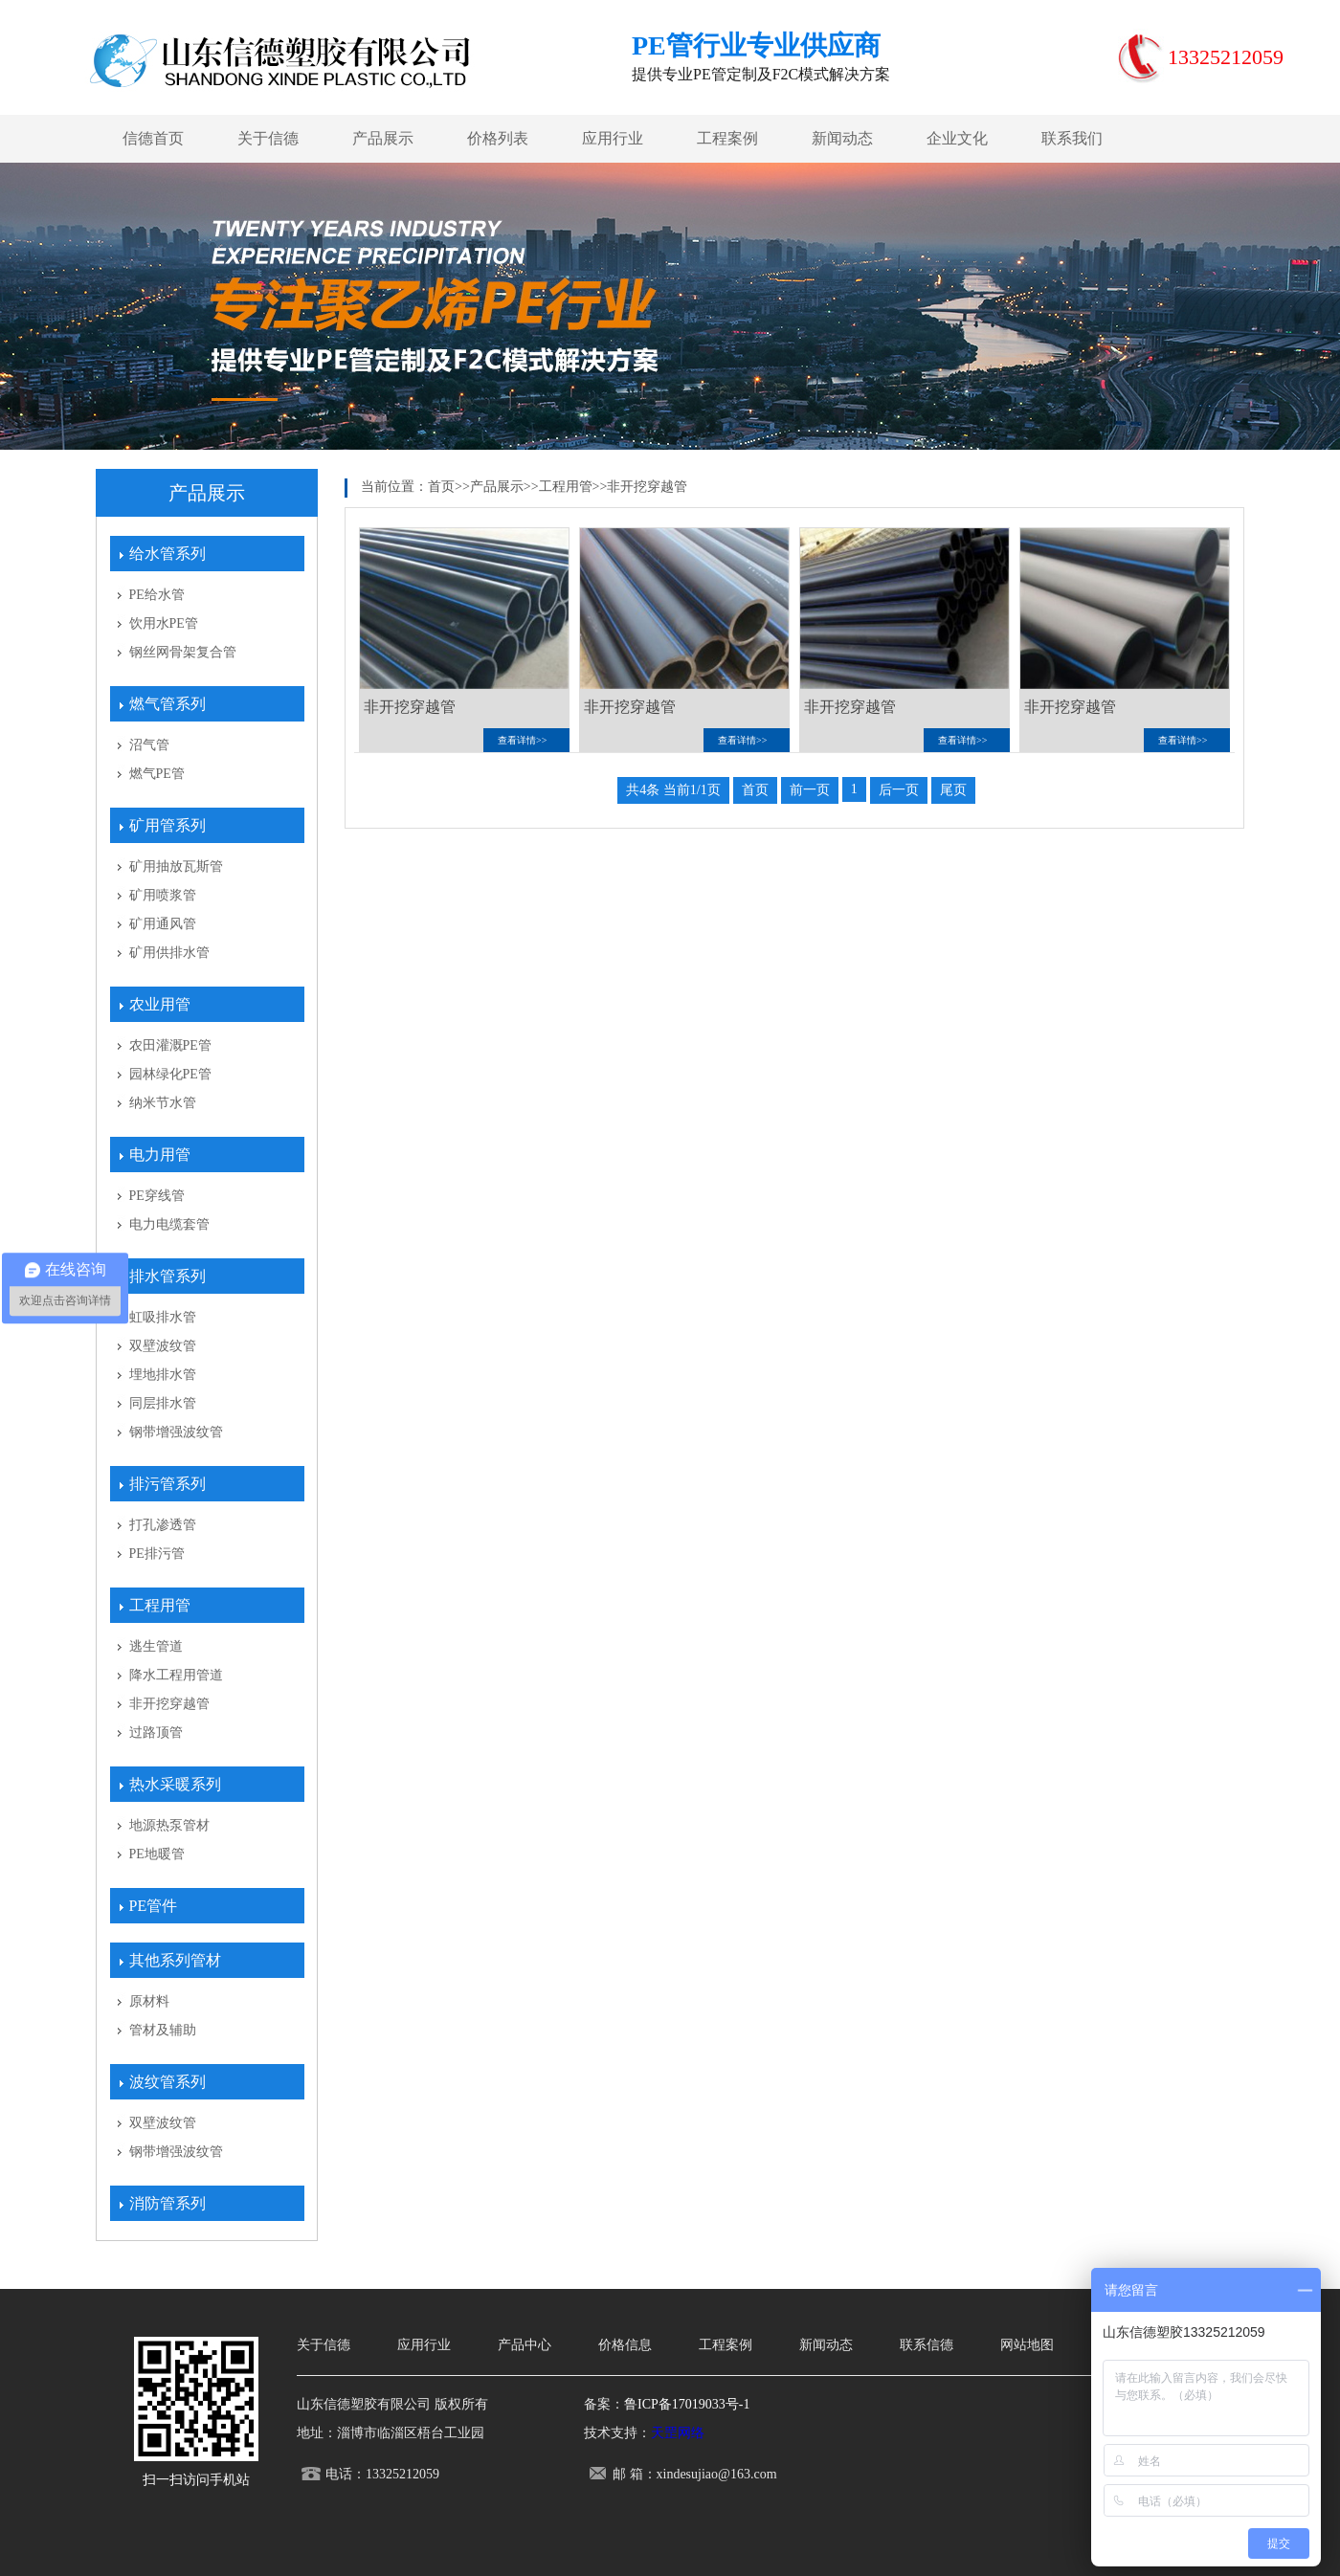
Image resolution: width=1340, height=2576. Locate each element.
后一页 (899, 790)
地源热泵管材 (169, 1825)
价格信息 (625, 2345)
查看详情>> (522, 740)
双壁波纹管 (162, 1346)
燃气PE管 (157, 773)
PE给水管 (157, 595)
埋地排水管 (162, 1374)
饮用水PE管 (163, 623)
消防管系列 (167, 2203)
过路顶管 (156, 1732)
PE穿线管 (157, 1195)
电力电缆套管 (169, 1224)
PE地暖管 (157, 1854)
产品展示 (382, 138)
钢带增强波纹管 (176, 1432)
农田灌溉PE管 (170, 1045)
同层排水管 (162, 1403)
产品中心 (524, 2345)
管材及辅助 (162, 2030)
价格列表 (497, 138)
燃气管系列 (167, 704)
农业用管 (159, 1004)
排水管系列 (167, 1276)
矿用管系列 (167, 825)
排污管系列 (167, 1484)
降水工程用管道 (176, 1675)
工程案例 (727, 138)
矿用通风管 (162, 924)
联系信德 (926, 2345)
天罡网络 (677, 2433)
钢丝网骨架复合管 (182, 652)
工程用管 (159, 1605)
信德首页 (153, 138)
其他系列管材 (175, 1960)
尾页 (953, 790)
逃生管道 (156, 1646)
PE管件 (153, 1906)
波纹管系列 (167, 2082)
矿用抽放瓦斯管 (176, 866)
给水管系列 (167, 553)
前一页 (810, 790)
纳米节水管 (162, 1103)
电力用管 (159, 1154)
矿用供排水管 (169, 952)
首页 (441, 486)
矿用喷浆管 (162, 895)
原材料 (149, 2001)
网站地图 (1027, 2345)
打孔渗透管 (162, 1525)
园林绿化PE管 (170, 1074)
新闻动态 (842, 138)
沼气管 (149, 745)
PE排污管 (157, 1553)
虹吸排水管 (162, 1317)
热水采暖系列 (175, 1784)
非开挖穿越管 (169, 1704)
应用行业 (612, 138)
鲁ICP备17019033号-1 (686, 2404)
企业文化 (957, 138)
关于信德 (268, 138)
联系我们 (1072, 138)
